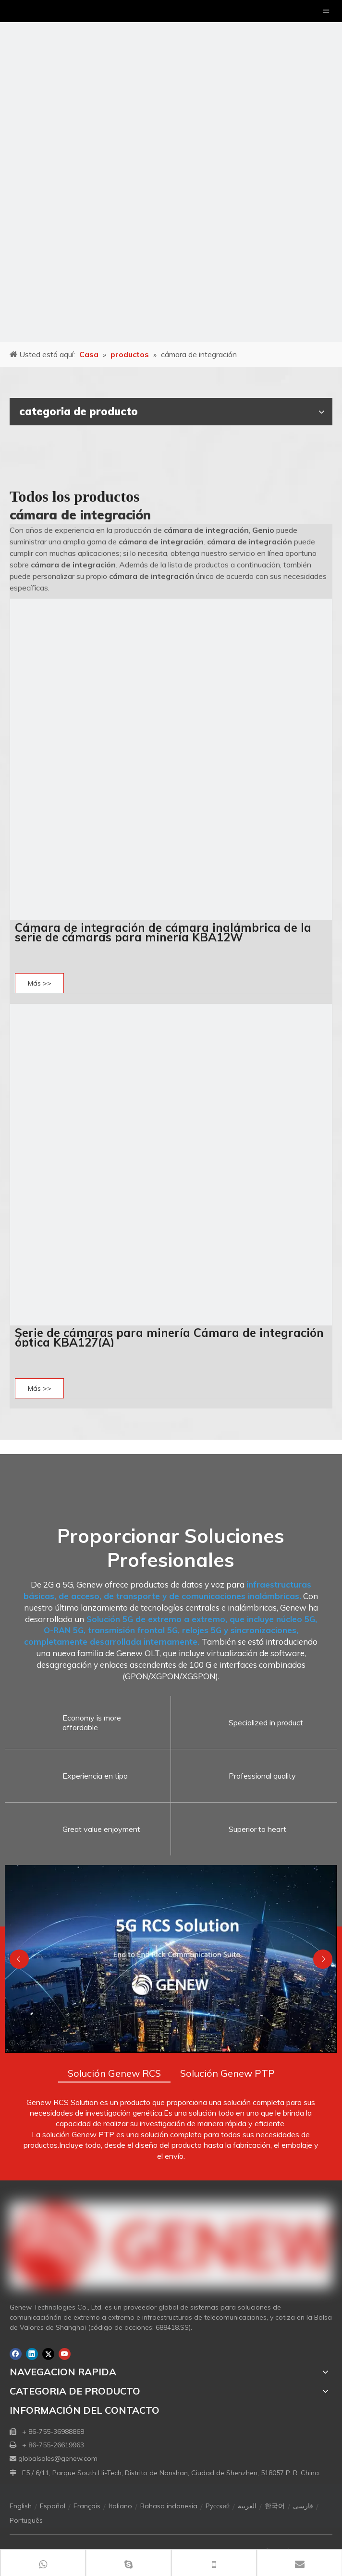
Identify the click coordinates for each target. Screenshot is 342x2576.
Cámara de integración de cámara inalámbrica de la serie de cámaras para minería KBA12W (163, 932)
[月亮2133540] (171, 171)
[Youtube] (65, 2354)
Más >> (39, 983)
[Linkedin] (32, 2354)
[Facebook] (16, 2354)
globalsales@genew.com (58, 2458)
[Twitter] (48, 2354)
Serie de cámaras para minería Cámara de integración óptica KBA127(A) (169, 1337)
